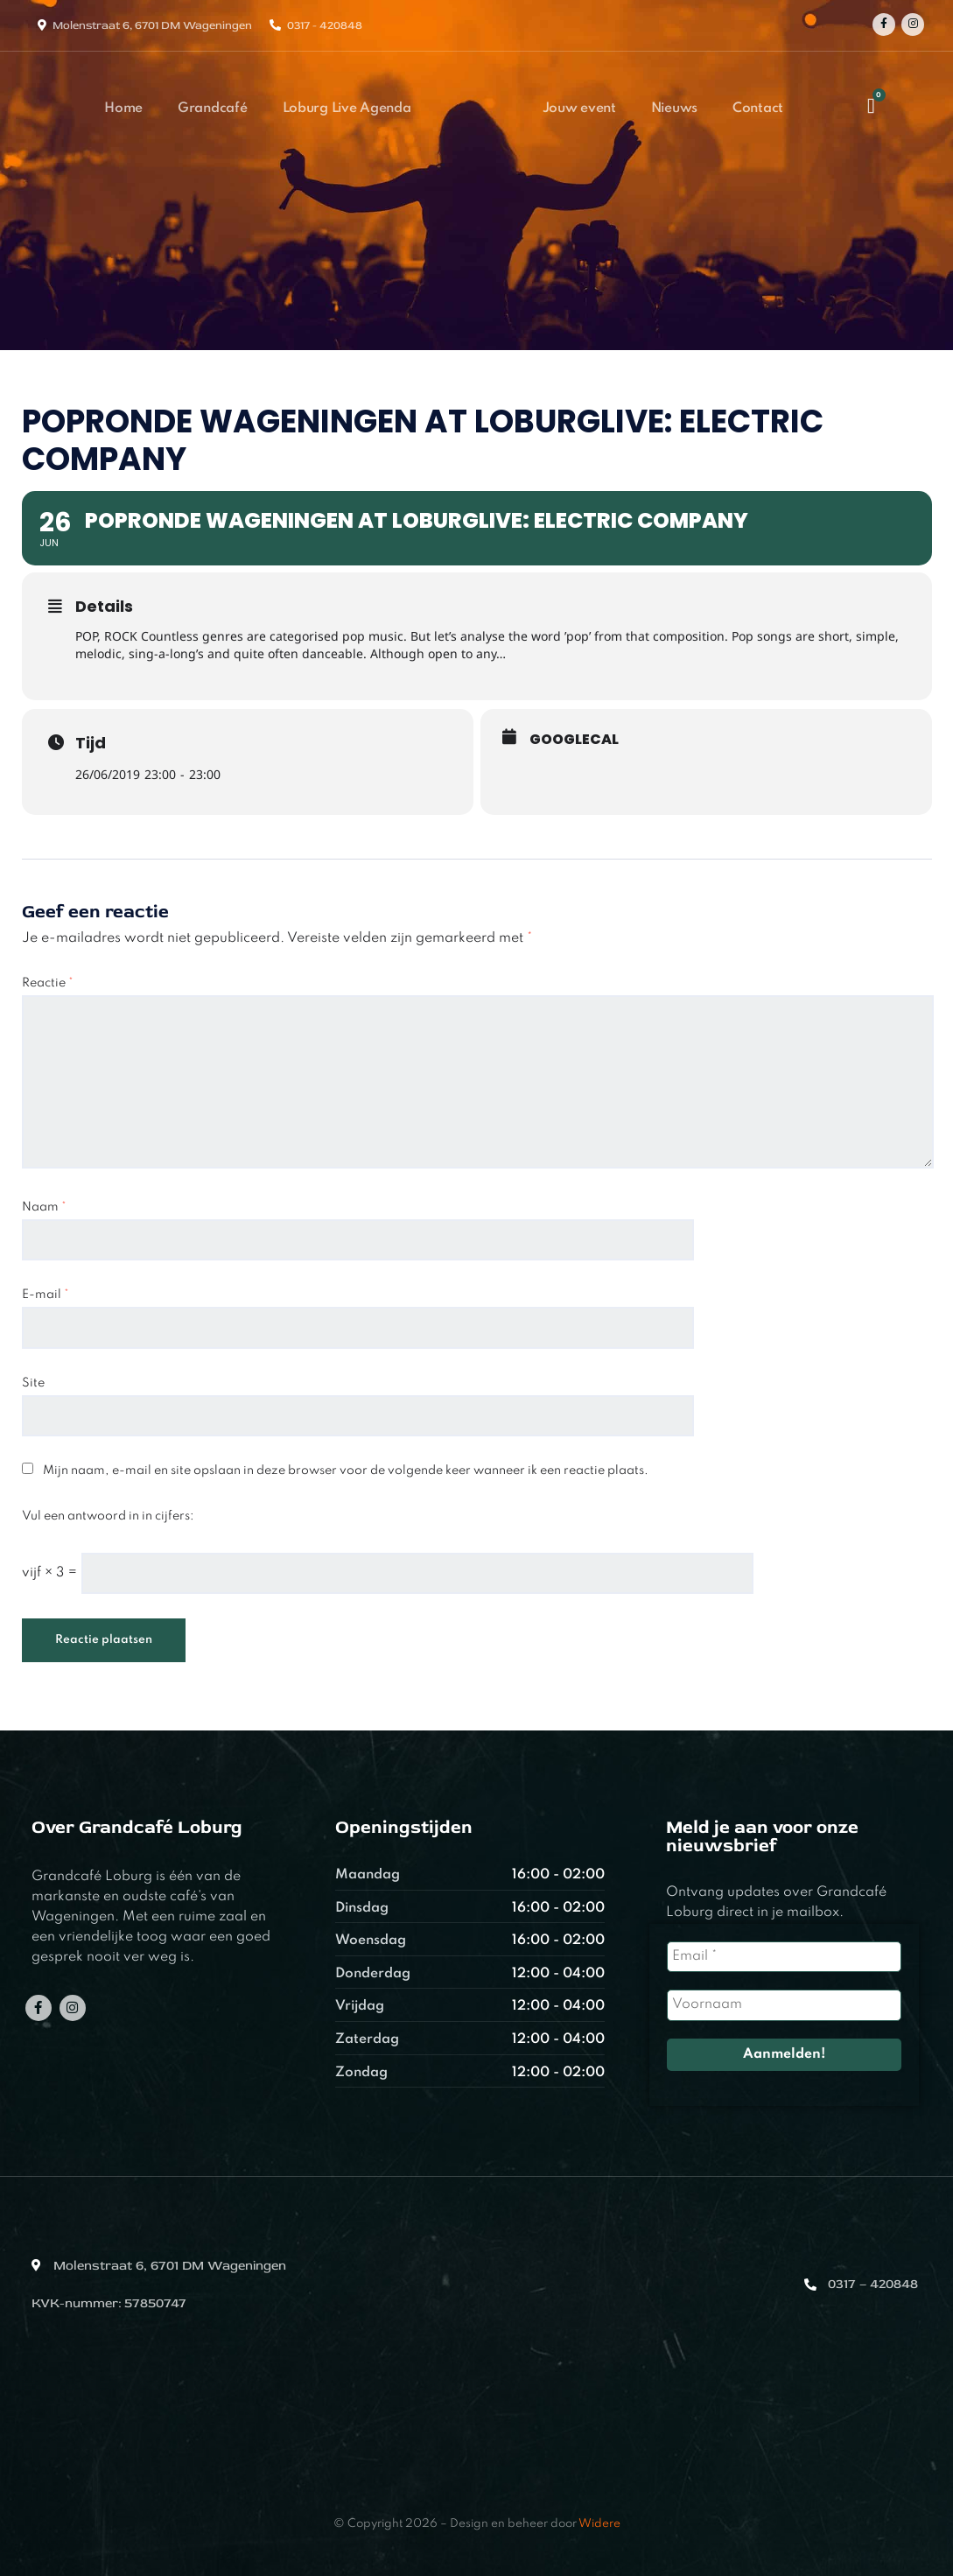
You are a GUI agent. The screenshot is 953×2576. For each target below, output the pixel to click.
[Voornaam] (784, 2005)
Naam (44, 1207)
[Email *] (784, 1956)
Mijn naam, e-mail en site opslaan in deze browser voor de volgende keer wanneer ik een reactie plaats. (345, 1470)
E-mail (45, 1294)
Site (33, 1383)
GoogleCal (574, 739)
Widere (599, 2524)
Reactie (48, 983)
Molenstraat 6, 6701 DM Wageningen (152, 25)
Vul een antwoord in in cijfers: (108, 1516)
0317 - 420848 (324, 25)
